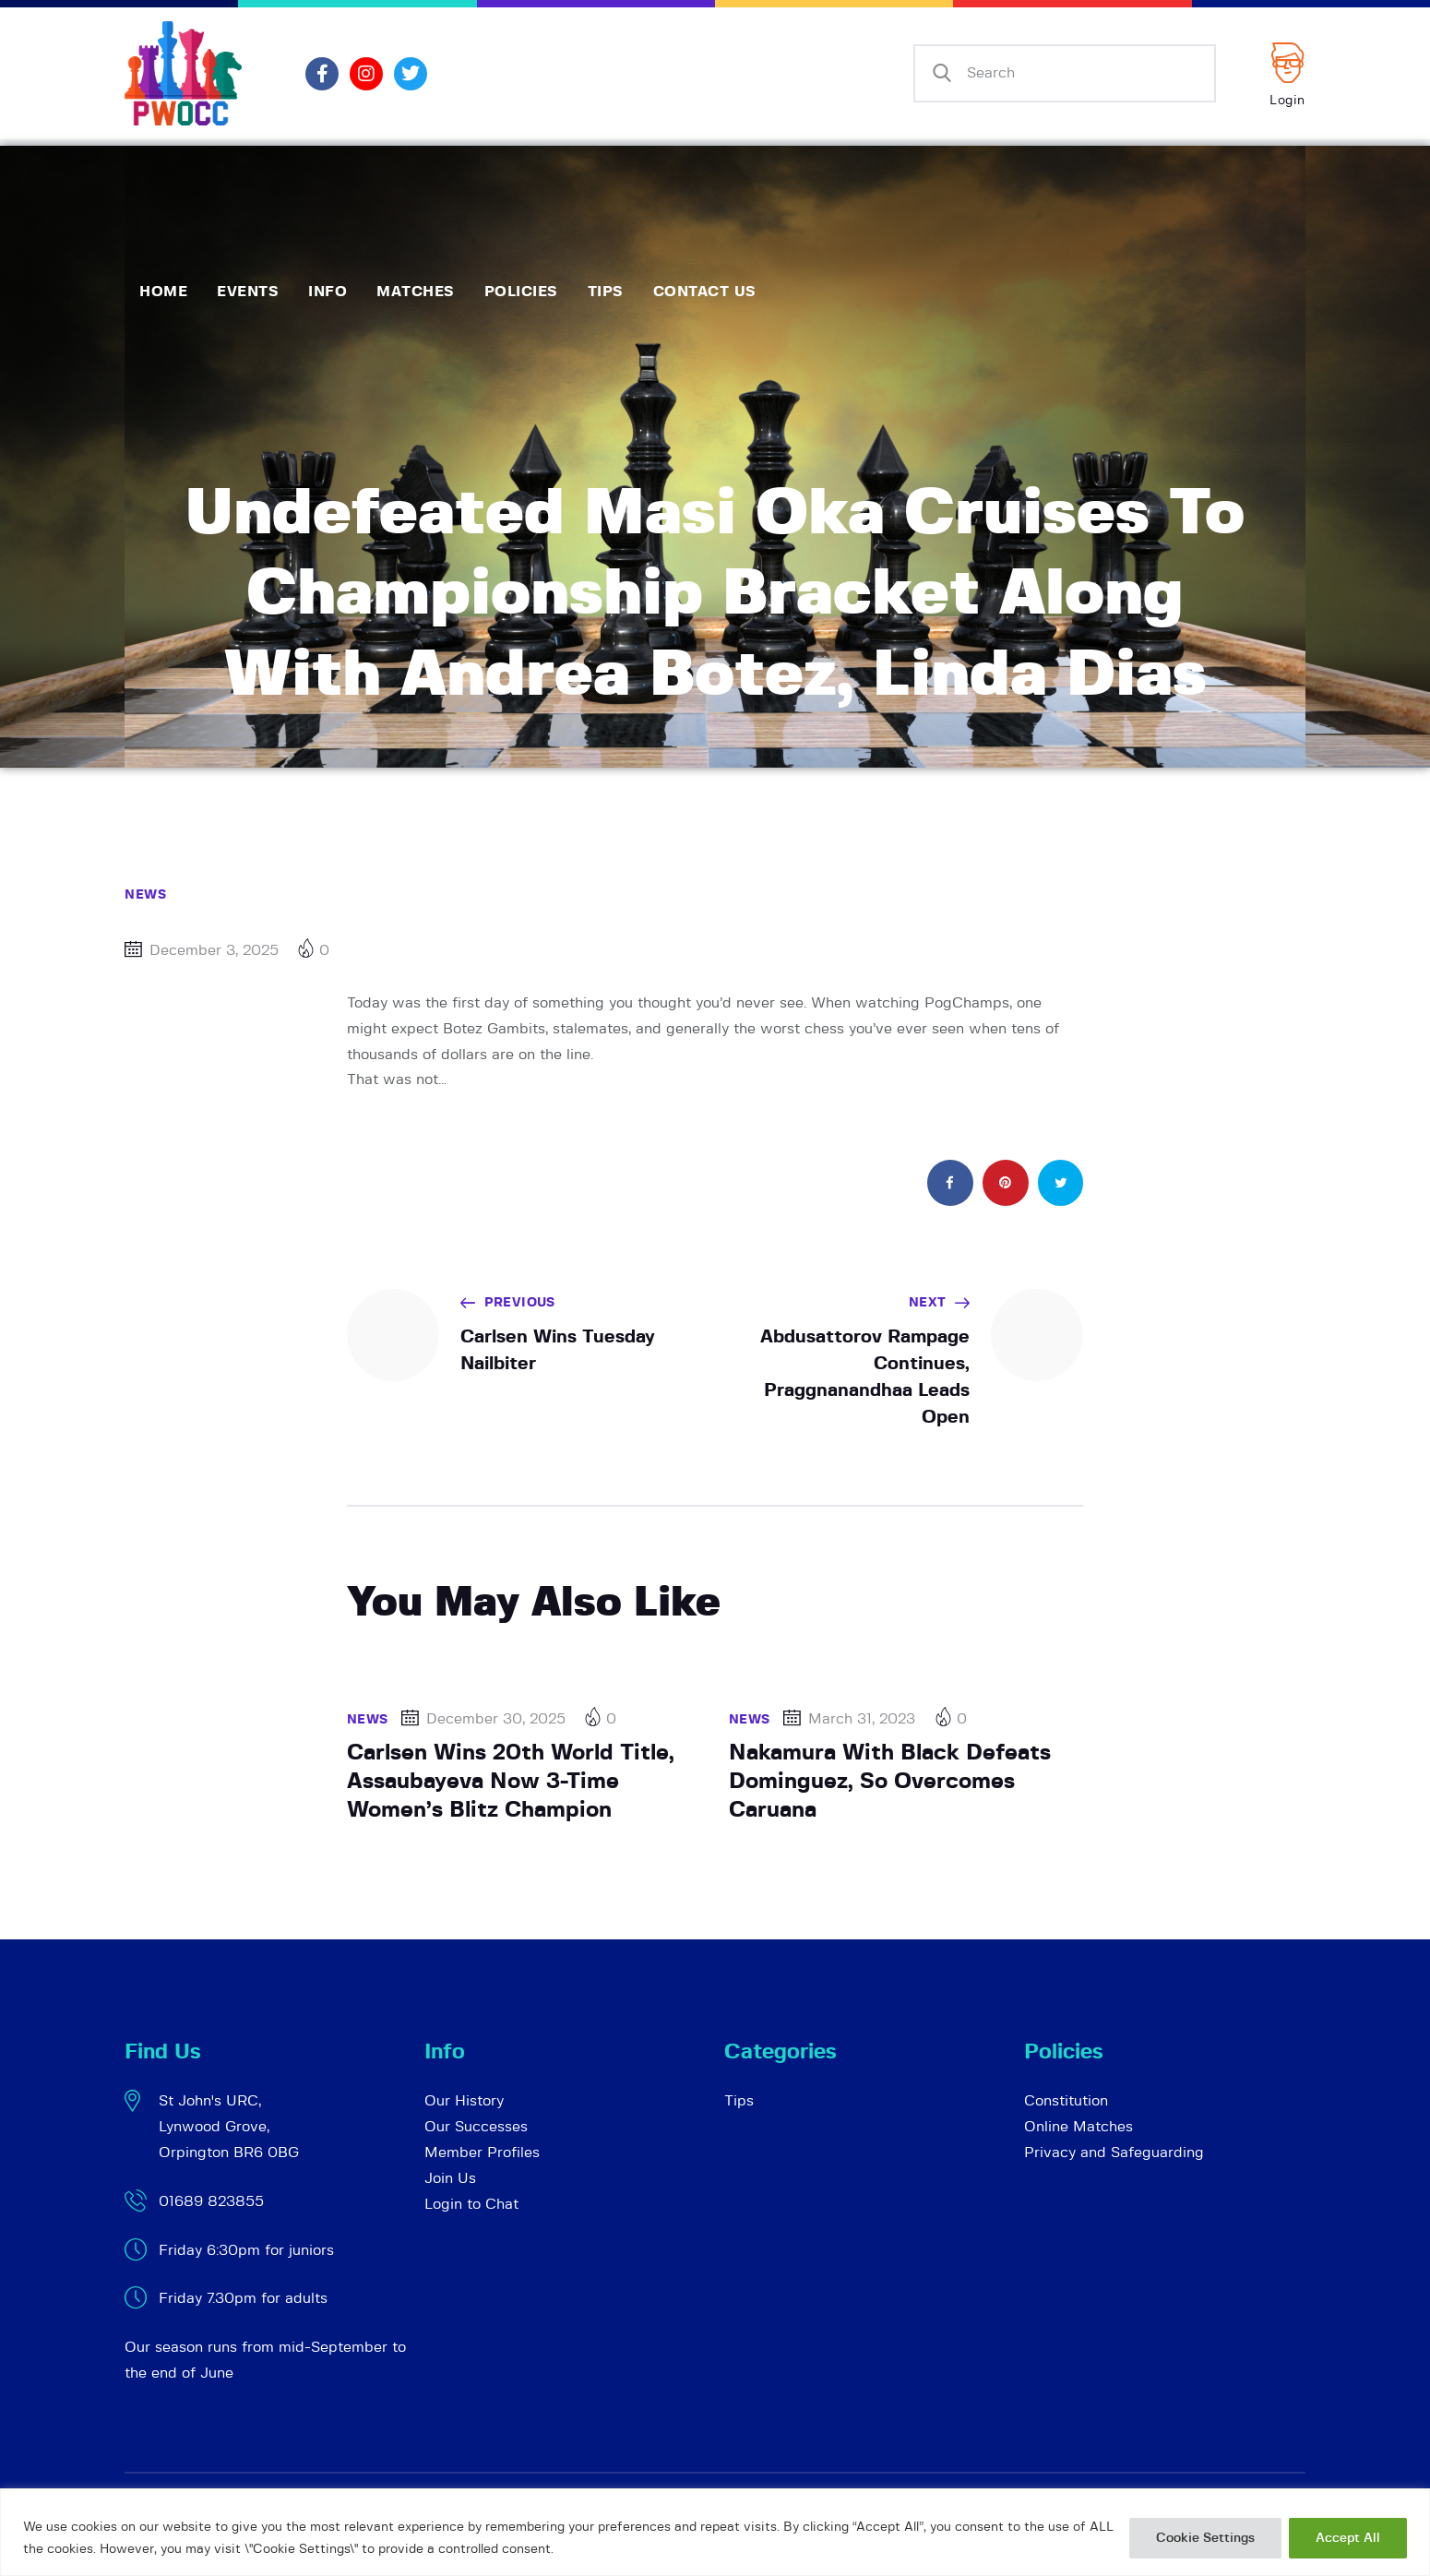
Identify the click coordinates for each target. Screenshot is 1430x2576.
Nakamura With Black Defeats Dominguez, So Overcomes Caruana (890, 1781)
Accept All (1348, 2538)
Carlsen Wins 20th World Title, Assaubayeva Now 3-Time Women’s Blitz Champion (510, 1781)
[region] (715, 2532)
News (145, 894)
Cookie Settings (1205, 2538)
